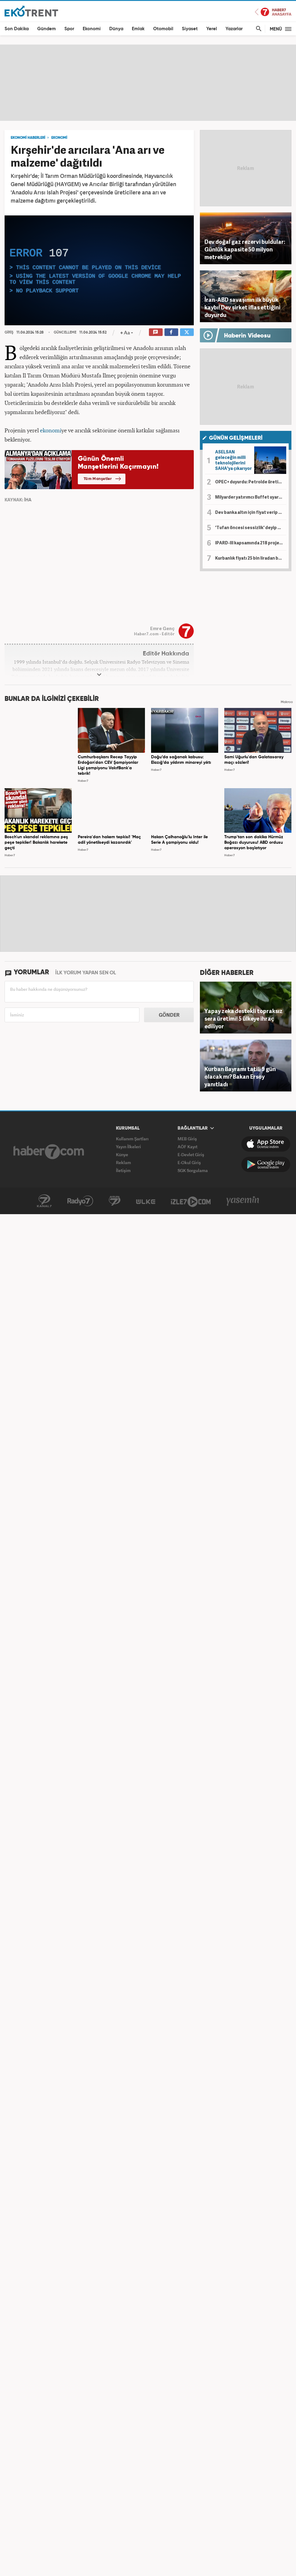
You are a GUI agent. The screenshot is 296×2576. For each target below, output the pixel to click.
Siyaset (190, 29)
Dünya (116, 29)
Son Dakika (17, 29)
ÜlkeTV (145, 1201)
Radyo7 (80, 1201)
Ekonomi (92, 29)
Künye (122, 1154)
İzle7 (191, 1201)
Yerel (211, 29)
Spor (69, 29)
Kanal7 (44, 1201)
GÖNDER (169, 1015)
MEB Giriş (187, 1139)
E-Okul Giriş (189, 1162)
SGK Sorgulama (193, 1170)
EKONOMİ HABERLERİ (28, 138)
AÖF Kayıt (187, 1146)
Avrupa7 (115, 1201)
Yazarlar (234, 29)
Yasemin (243, 1201)
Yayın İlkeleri (128, 1146)
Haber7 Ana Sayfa (273, 12)
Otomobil (163, 29)
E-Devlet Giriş (191, 1154)
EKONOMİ (59, 138)
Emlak (138, 29)
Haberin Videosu (247, 336)
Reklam (123, 1162)
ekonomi (50, 430)
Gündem (46, 29)
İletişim (123, 1170)
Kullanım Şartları (132, 1139)
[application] (99, 270)
